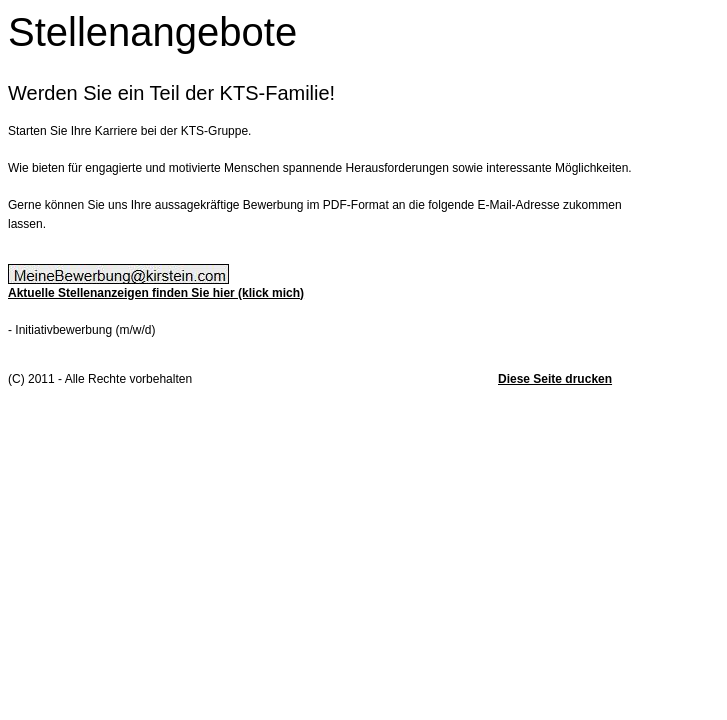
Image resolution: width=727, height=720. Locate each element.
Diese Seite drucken (555, 379)
